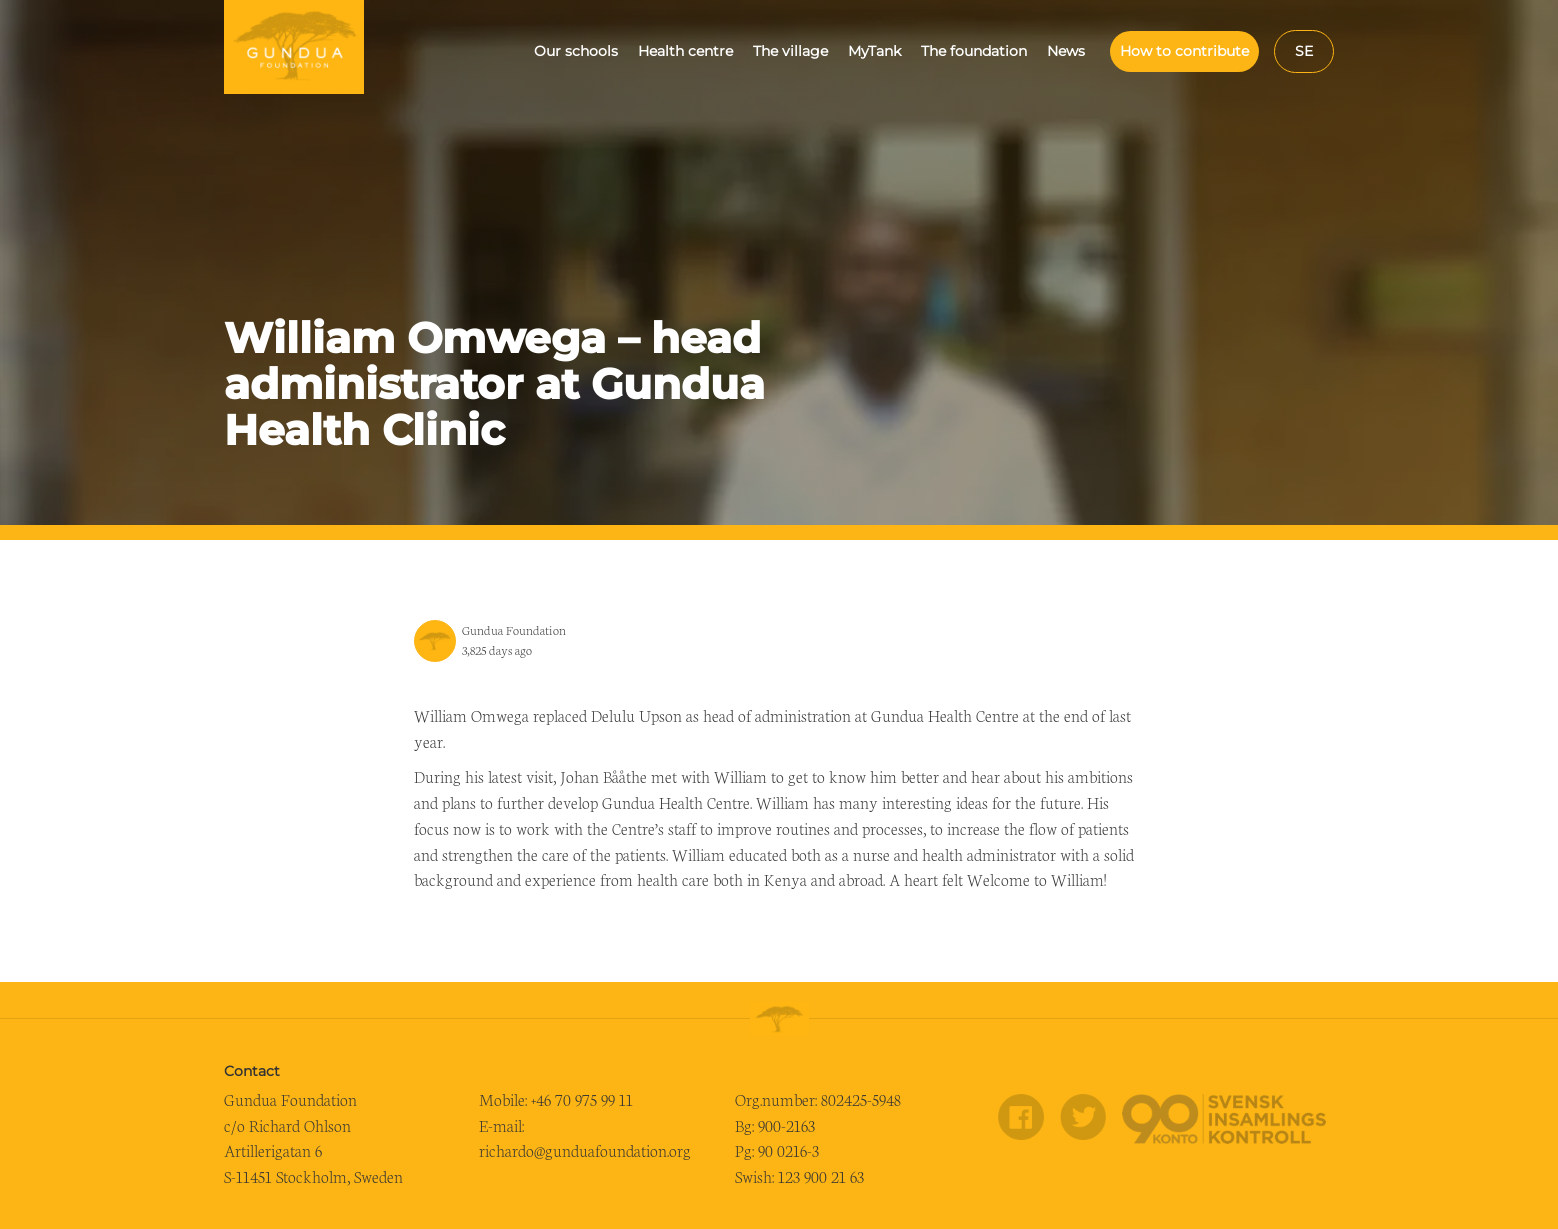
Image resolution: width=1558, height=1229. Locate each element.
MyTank (874, 51)
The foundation (974, 51)
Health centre (685, 51)
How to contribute (1184, 51)
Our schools (576, 51)
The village (790, 51)
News (1066, 51)
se (1304, 51)
